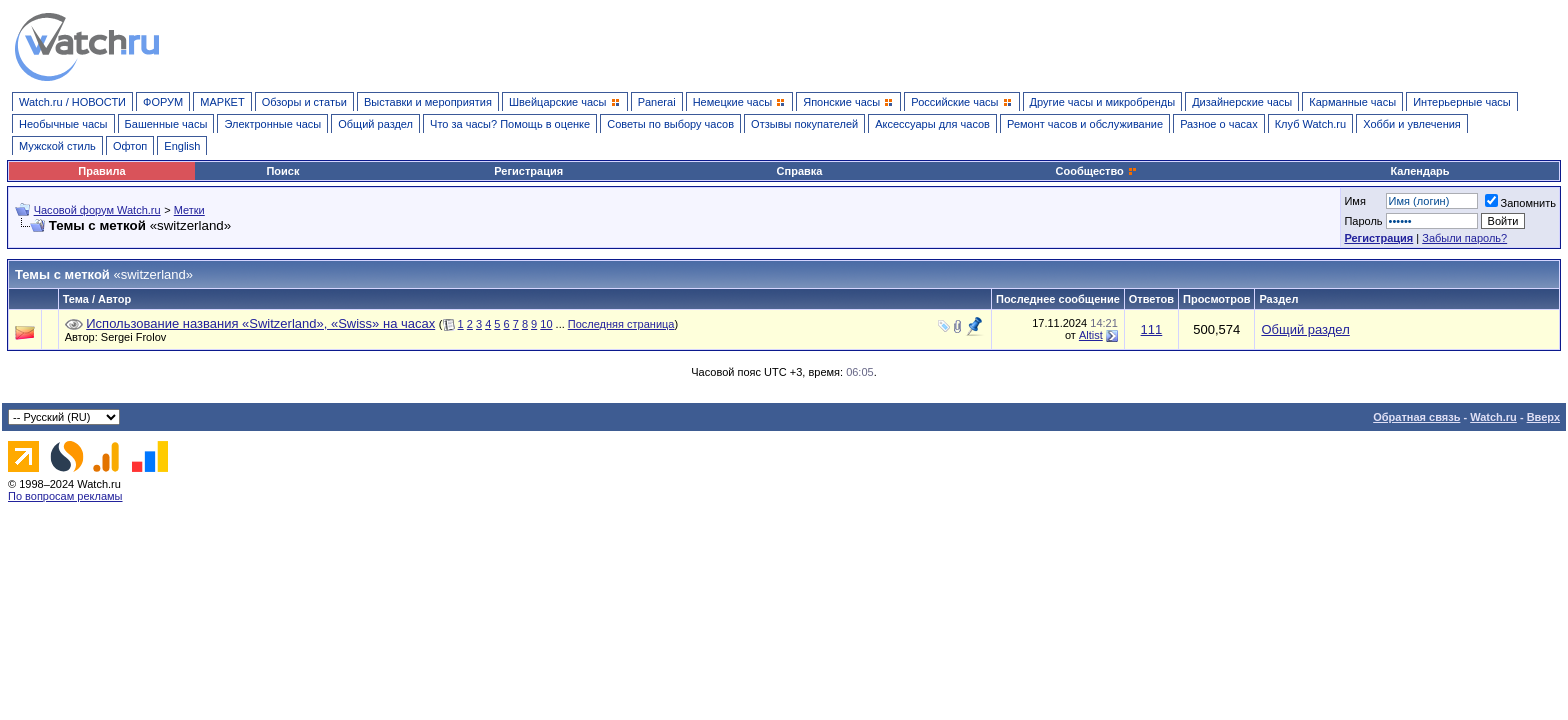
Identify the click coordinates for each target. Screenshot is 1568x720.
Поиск (282, 171)
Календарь (1419, 171)
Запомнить (1520, 203)
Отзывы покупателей (804, 124)
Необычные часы (63, 124)
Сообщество (1097, 171)
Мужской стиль (57, 146)
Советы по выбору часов (670, 124)
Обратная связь (1416, 417)
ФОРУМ (163, 102)
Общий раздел (375, 124)
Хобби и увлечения (1412, 124)
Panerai (657, 102)
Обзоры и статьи (304, 102)
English (182, 146)
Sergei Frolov (138, 337)
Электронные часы (272, 124)
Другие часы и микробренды (1102, 102)
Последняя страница (621, 324)
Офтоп (130, 146)
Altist (1091, 335)
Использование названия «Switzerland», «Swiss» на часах (260, 323)
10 (546, 324)
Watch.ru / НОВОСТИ (72, 102)
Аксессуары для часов (932, 124)
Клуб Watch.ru (1310, 124)
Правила (101, 171)
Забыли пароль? (1464, 238)
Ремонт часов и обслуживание (1085, 124)
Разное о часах (1219, 124)
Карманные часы (1352, 102)
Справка (800, 171)
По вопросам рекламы (65, 496)
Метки (189, 210)
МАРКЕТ (222, 102)
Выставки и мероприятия (428, 102)
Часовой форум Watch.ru (97, 210)
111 (1152, 329)
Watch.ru (1493, 417)
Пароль (1363, 221)
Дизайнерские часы (1242, 102)
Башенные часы (166, 124)
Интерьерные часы (1462, 102)
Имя (1354, 201)
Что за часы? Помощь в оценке (510, 124)
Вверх (1543, 417)
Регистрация (528, 171)
